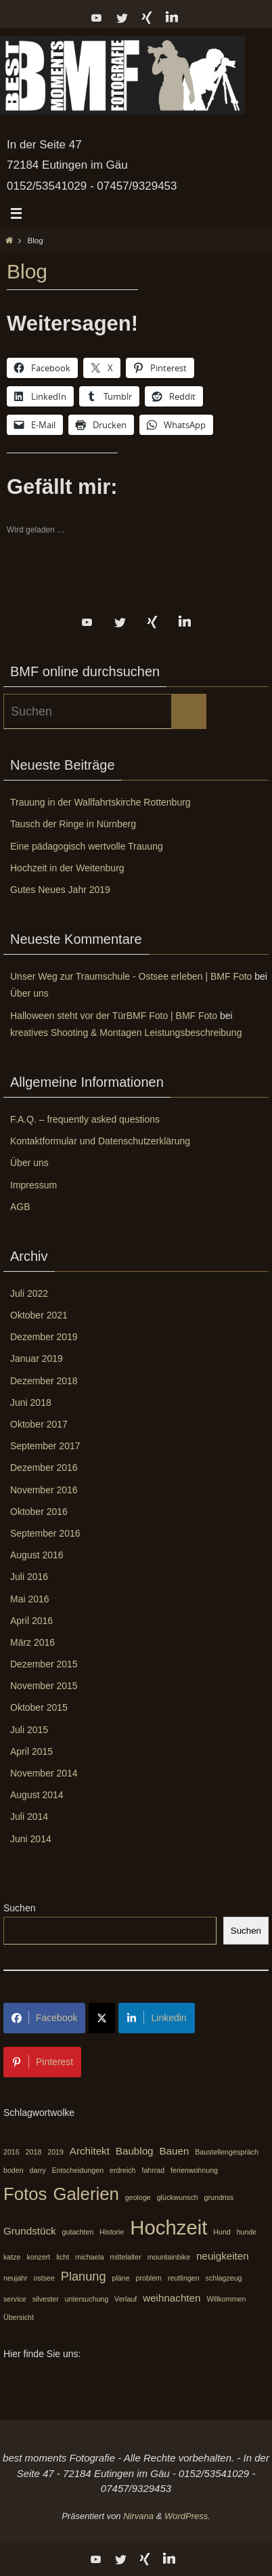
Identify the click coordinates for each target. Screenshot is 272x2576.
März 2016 (32, 1642)
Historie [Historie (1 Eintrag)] (111, 2232)
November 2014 (44, 1773)
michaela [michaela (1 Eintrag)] (89, 2257)
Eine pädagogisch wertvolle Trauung (86, 846)
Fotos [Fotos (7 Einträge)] (25, 2193)
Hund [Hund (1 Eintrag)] (221, 2232)
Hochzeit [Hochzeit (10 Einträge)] (168, 2227)
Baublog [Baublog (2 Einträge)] (135, 2151)
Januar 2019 (36, 1358)
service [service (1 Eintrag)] (14, 2299)
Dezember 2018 (44, 1380)
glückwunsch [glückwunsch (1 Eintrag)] (177, 2197)
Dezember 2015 (44, 1664)
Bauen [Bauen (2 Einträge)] (174, 2151)
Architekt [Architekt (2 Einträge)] (90, 2151)
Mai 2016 (29, 1599)
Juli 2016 (29, 1576)
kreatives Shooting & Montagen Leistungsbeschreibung (126, 1032)
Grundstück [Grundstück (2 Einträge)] (29, 2231)
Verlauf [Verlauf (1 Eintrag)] (125, 2299)
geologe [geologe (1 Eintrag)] (138, 2197)
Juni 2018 (30, 1402)
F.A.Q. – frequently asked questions (85, 1119)
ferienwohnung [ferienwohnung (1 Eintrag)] (194, 2170)
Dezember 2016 (44, 1467)
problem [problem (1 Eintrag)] (148, 2278)
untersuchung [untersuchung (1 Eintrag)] (87, 2299)
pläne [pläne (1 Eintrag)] (121, 2278)
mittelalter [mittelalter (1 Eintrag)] (125, 2257)
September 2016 (45, 1533)
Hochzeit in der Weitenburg (67, 868)
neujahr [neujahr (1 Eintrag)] (15, 2278)
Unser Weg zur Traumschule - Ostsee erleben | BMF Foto (131, 976)
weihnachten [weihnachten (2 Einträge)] (171, 2298)
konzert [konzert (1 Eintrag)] (38, 2257)
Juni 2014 (30, 1838)
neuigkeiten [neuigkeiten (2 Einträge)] (222, 2256)
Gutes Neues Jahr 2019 (60, 889)
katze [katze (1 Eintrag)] (11, 2257)
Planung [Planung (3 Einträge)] (83, 2276)
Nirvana (138, 2516)
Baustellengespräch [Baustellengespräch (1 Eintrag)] (226, 2152)
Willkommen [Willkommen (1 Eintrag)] (226, 2299)
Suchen (19, 1908)
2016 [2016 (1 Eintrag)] (11, 2152)
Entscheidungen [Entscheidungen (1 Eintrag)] (78, 2170)
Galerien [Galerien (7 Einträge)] (86, 2193)
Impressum (33, 1185)
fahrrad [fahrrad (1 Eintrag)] (152, 2170)
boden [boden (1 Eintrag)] (13, 2170)
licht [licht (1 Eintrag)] (62, 2257)
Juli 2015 (29, 1729)
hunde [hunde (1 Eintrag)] (247, 2232)
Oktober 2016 (39, 1511)
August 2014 (37, 1794)
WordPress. (187, 2516)
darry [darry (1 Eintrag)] (38, 2170)
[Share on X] (102, 2018)
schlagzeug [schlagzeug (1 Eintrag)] (224, 2278)
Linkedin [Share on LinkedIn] (156, 2017)
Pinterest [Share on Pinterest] (42, 2062)
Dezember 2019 (44, 1336)
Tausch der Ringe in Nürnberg (73, 823)
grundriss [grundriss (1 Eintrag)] (219, 2197)
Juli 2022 (29, 1293)
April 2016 (31, 1620)
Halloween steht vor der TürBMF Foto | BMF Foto (113, 1015)
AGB (20, 1206)
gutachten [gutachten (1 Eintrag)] (78, 2232)
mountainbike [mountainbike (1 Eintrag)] (169, 2257)
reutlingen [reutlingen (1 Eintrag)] (184, 2278)
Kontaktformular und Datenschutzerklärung (100, 1141)
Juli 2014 (29, 1816)
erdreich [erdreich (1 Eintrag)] (123, 2170)
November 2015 (44, 1685)
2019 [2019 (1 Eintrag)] (55, 2152)
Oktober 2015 (39, 1707)
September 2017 (45, 1445)
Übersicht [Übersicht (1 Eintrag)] (18, 2317)
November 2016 (44, 1489)
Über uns (29, 993)
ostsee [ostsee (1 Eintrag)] (43, 2278)
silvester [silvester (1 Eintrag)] (45, 2299)
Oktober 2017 (39, 1424)
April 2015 (31, 1751)
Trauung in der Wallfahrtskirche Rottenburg (100, 802)
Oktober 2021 (39, 1315)
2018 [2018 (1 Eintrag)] (34, 2152)
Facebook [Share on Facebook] (44, 2017)
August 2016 (37, 1555)
